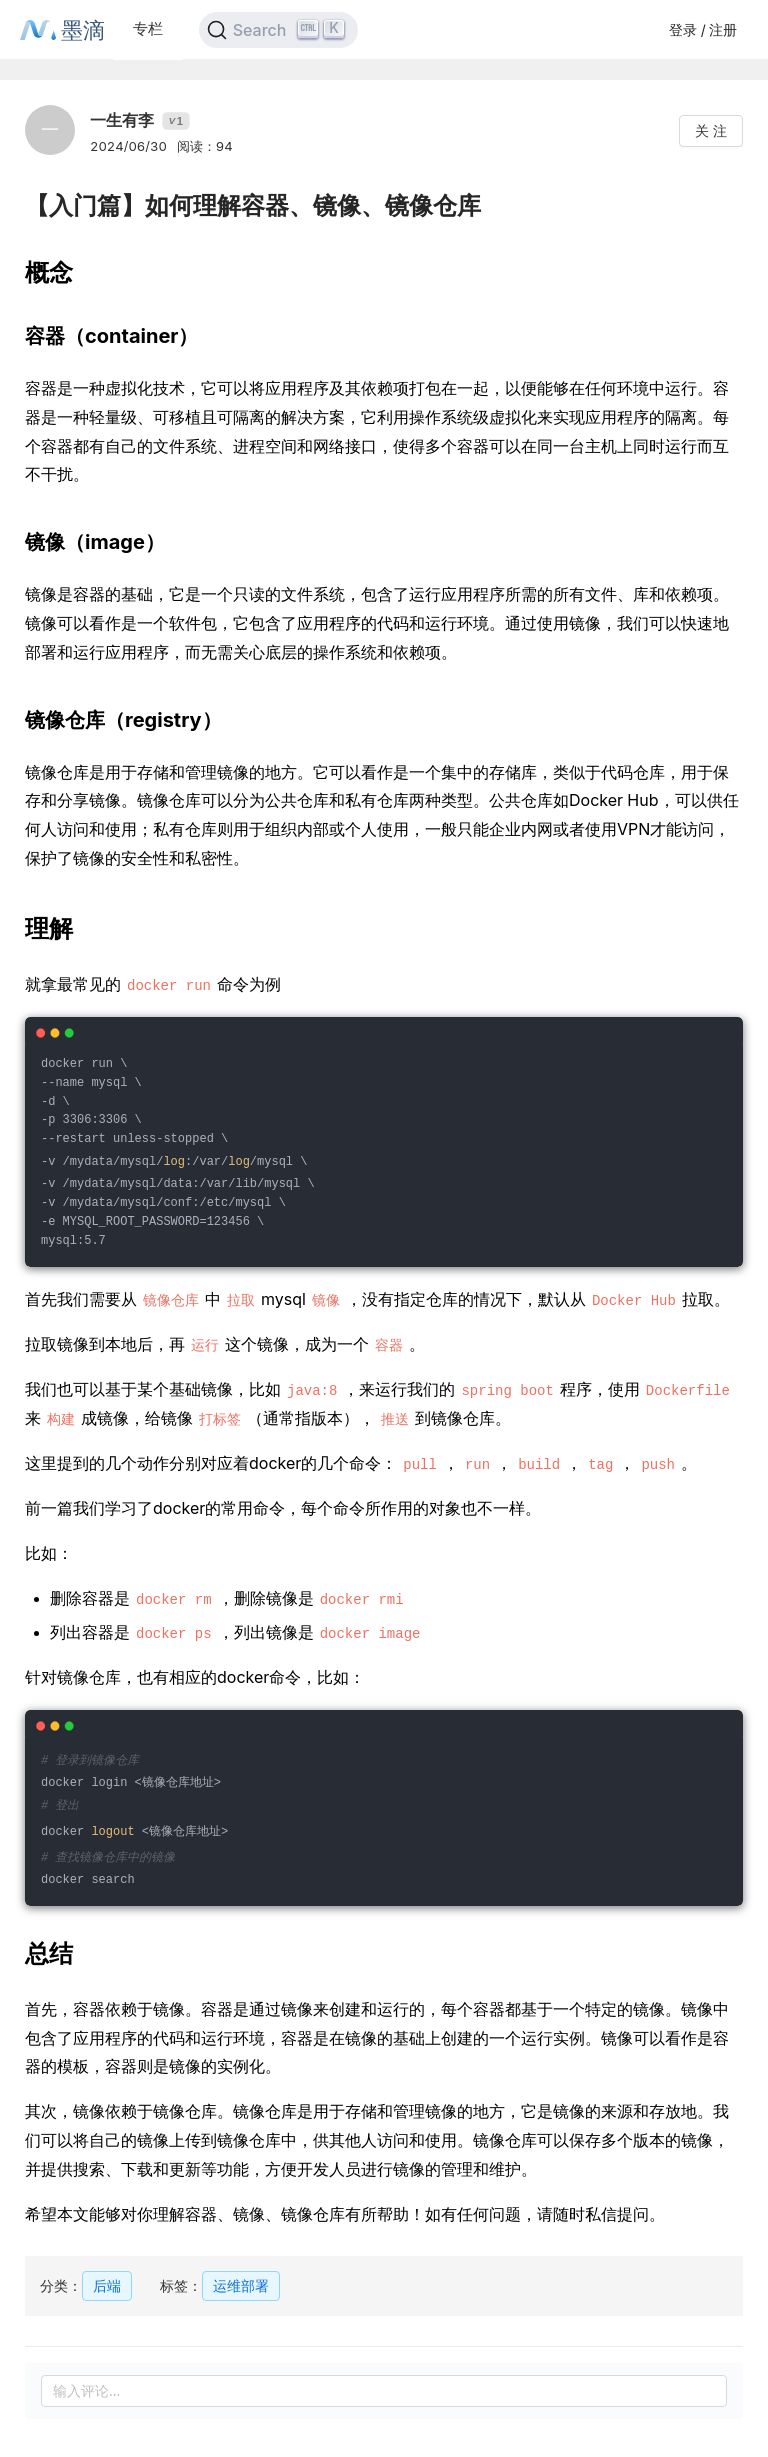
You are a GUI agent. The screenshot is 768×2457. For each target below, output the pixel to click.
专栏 (148, 28)
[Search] (278, 30)
